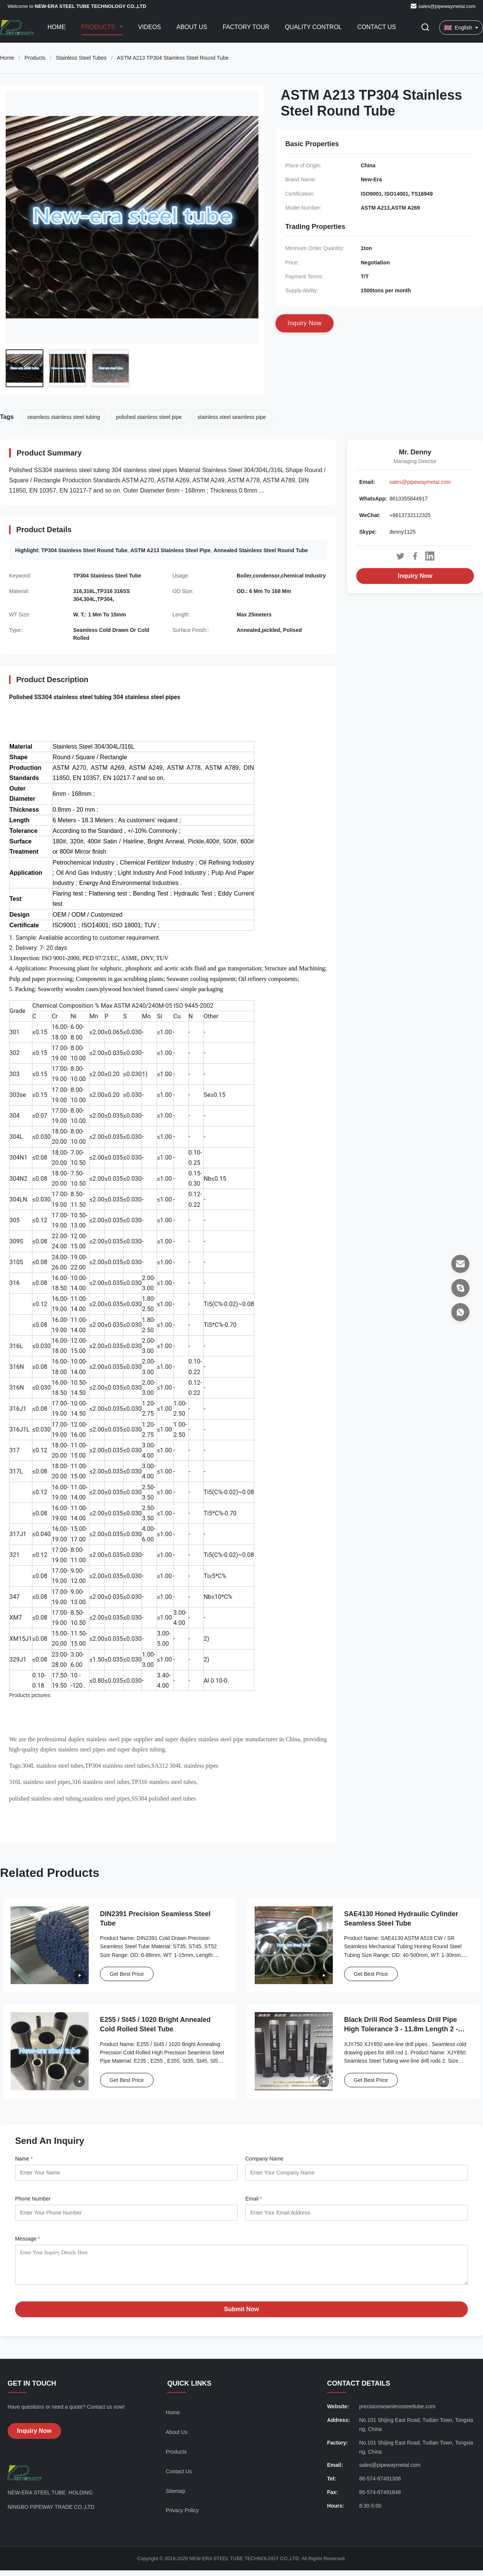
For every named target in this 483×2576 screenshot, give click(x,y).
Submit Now (241, 2315)
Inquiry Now (415, 576)
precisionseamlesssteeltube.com (397, 2412)
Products (99, 27)
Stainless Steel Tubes (81, 58)
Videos (149, 27)
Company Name (264, 2159)
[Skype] (460, 1288)
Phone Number (33, 2199)
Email (253, 2199)
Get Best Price (127, 1974)
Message (27, 2239)
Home (57, 27)
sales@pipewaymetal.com (446, 6)
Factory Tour (246, 27)
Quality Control (313, 27)
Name (24, 2159)
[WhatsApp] (460, 1312)
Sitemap (175, 2497)
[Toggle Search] (425, 28)
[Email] (460, 1264)
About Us (192, 27)
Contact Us (376, 27)
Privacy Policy (182, 2516)
